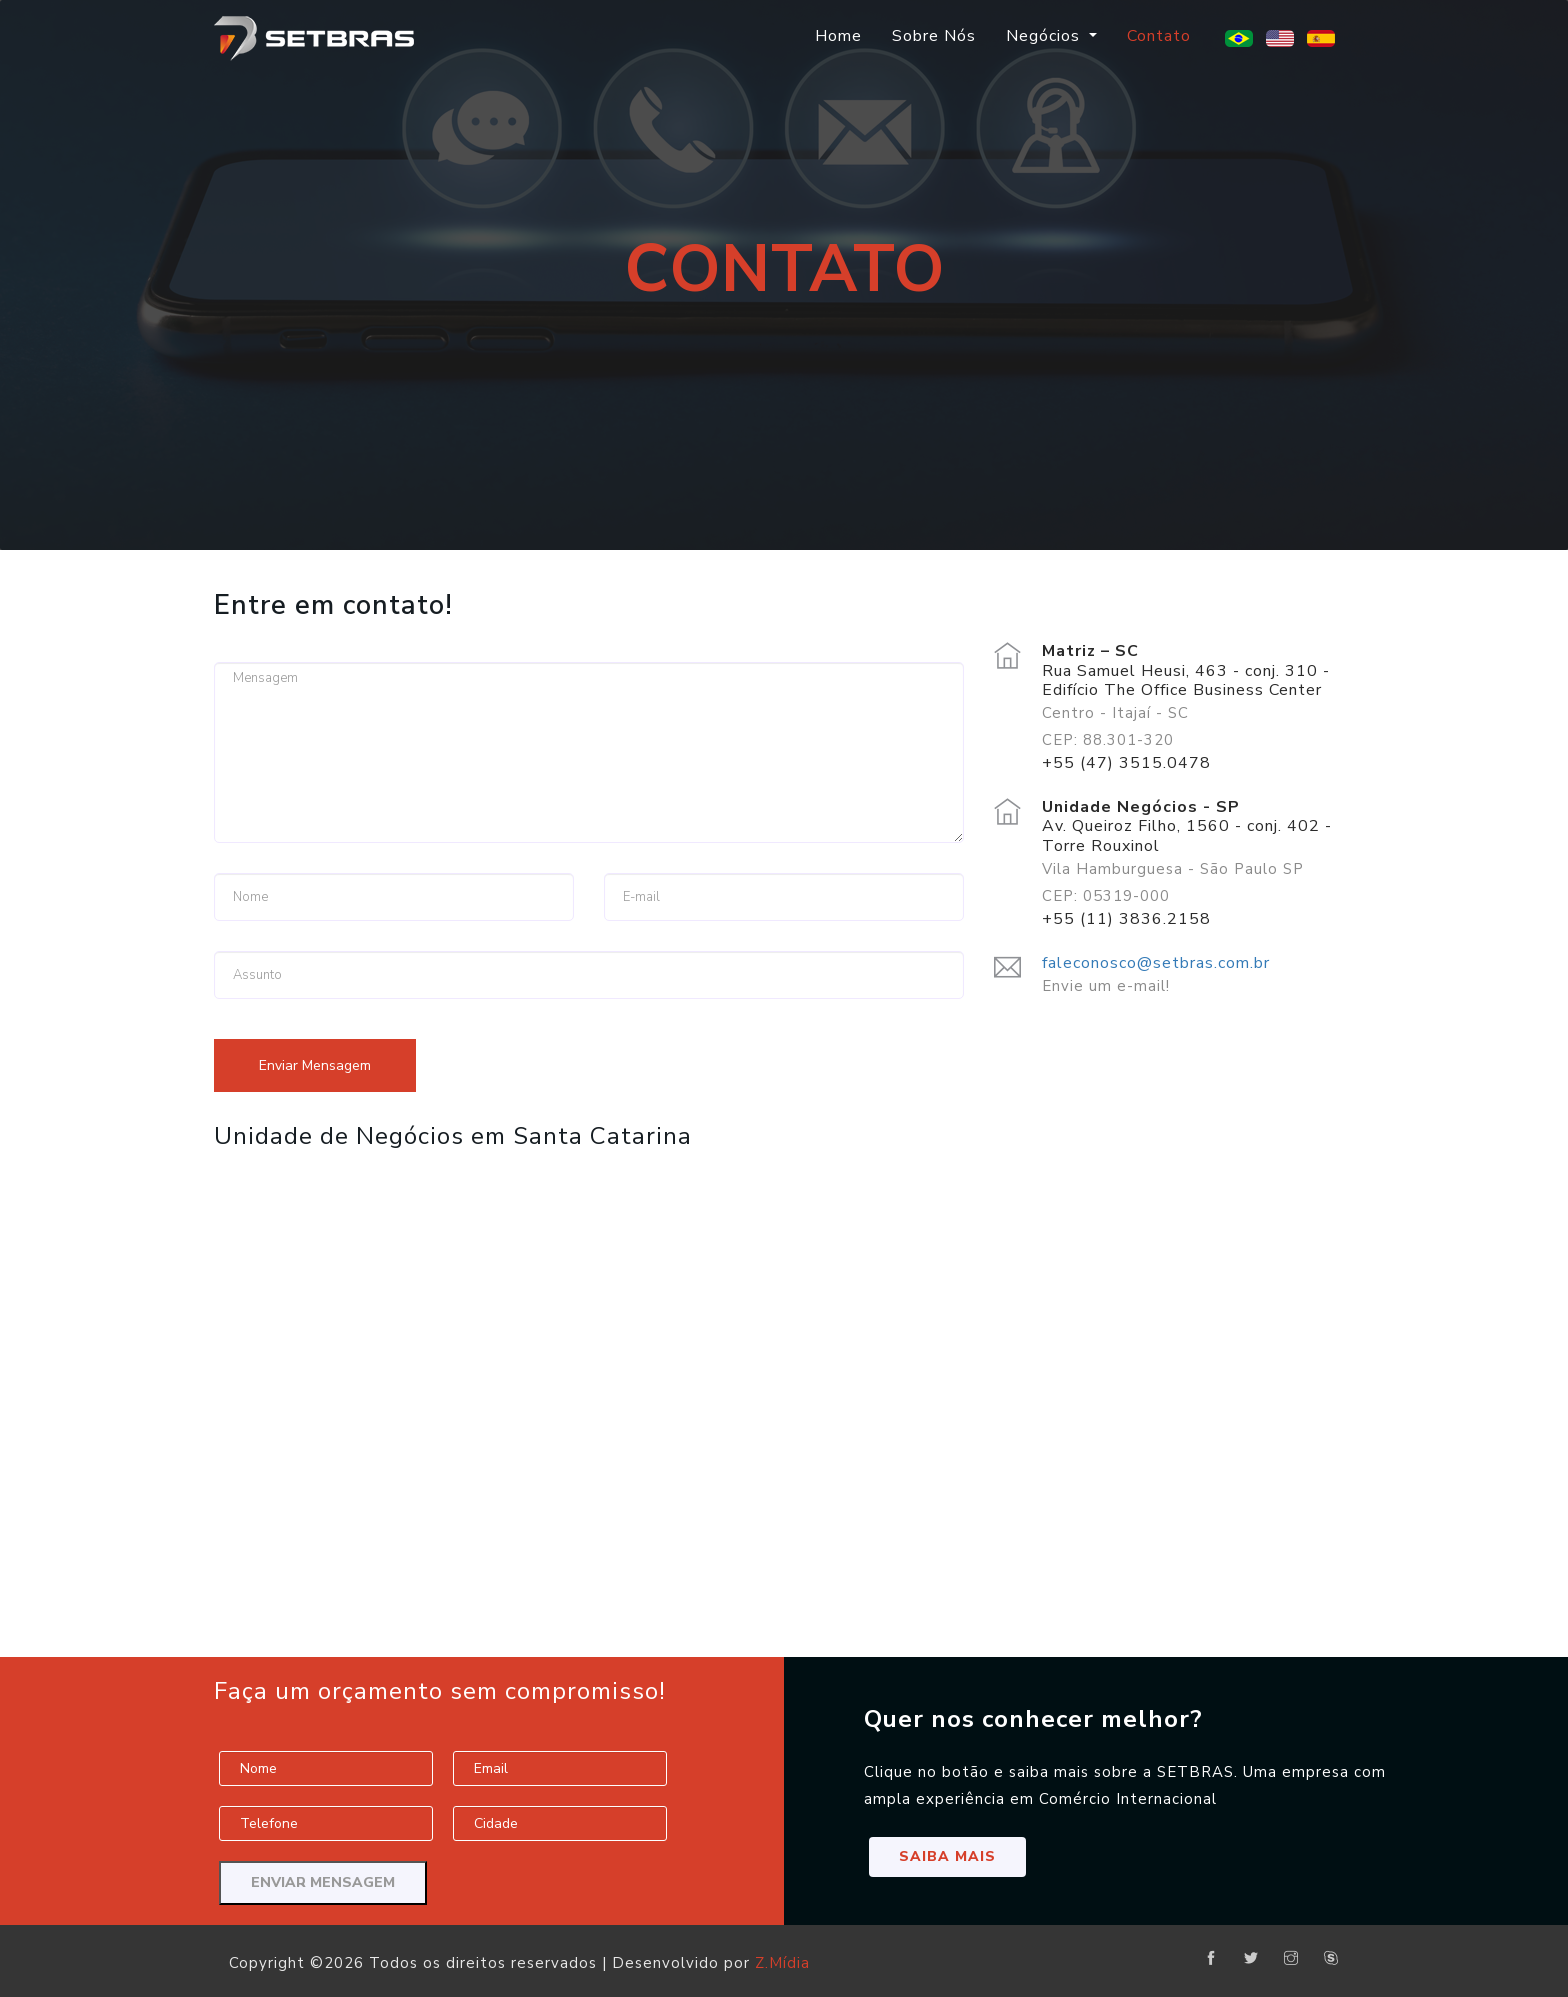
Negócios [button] (1045, 36)
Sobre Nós (934, 36)
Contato (1159, 36)
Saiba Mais (947, 1856)
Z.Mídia (782, 1963)
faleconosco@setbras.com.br (1156, 963)
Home (838, 36)
